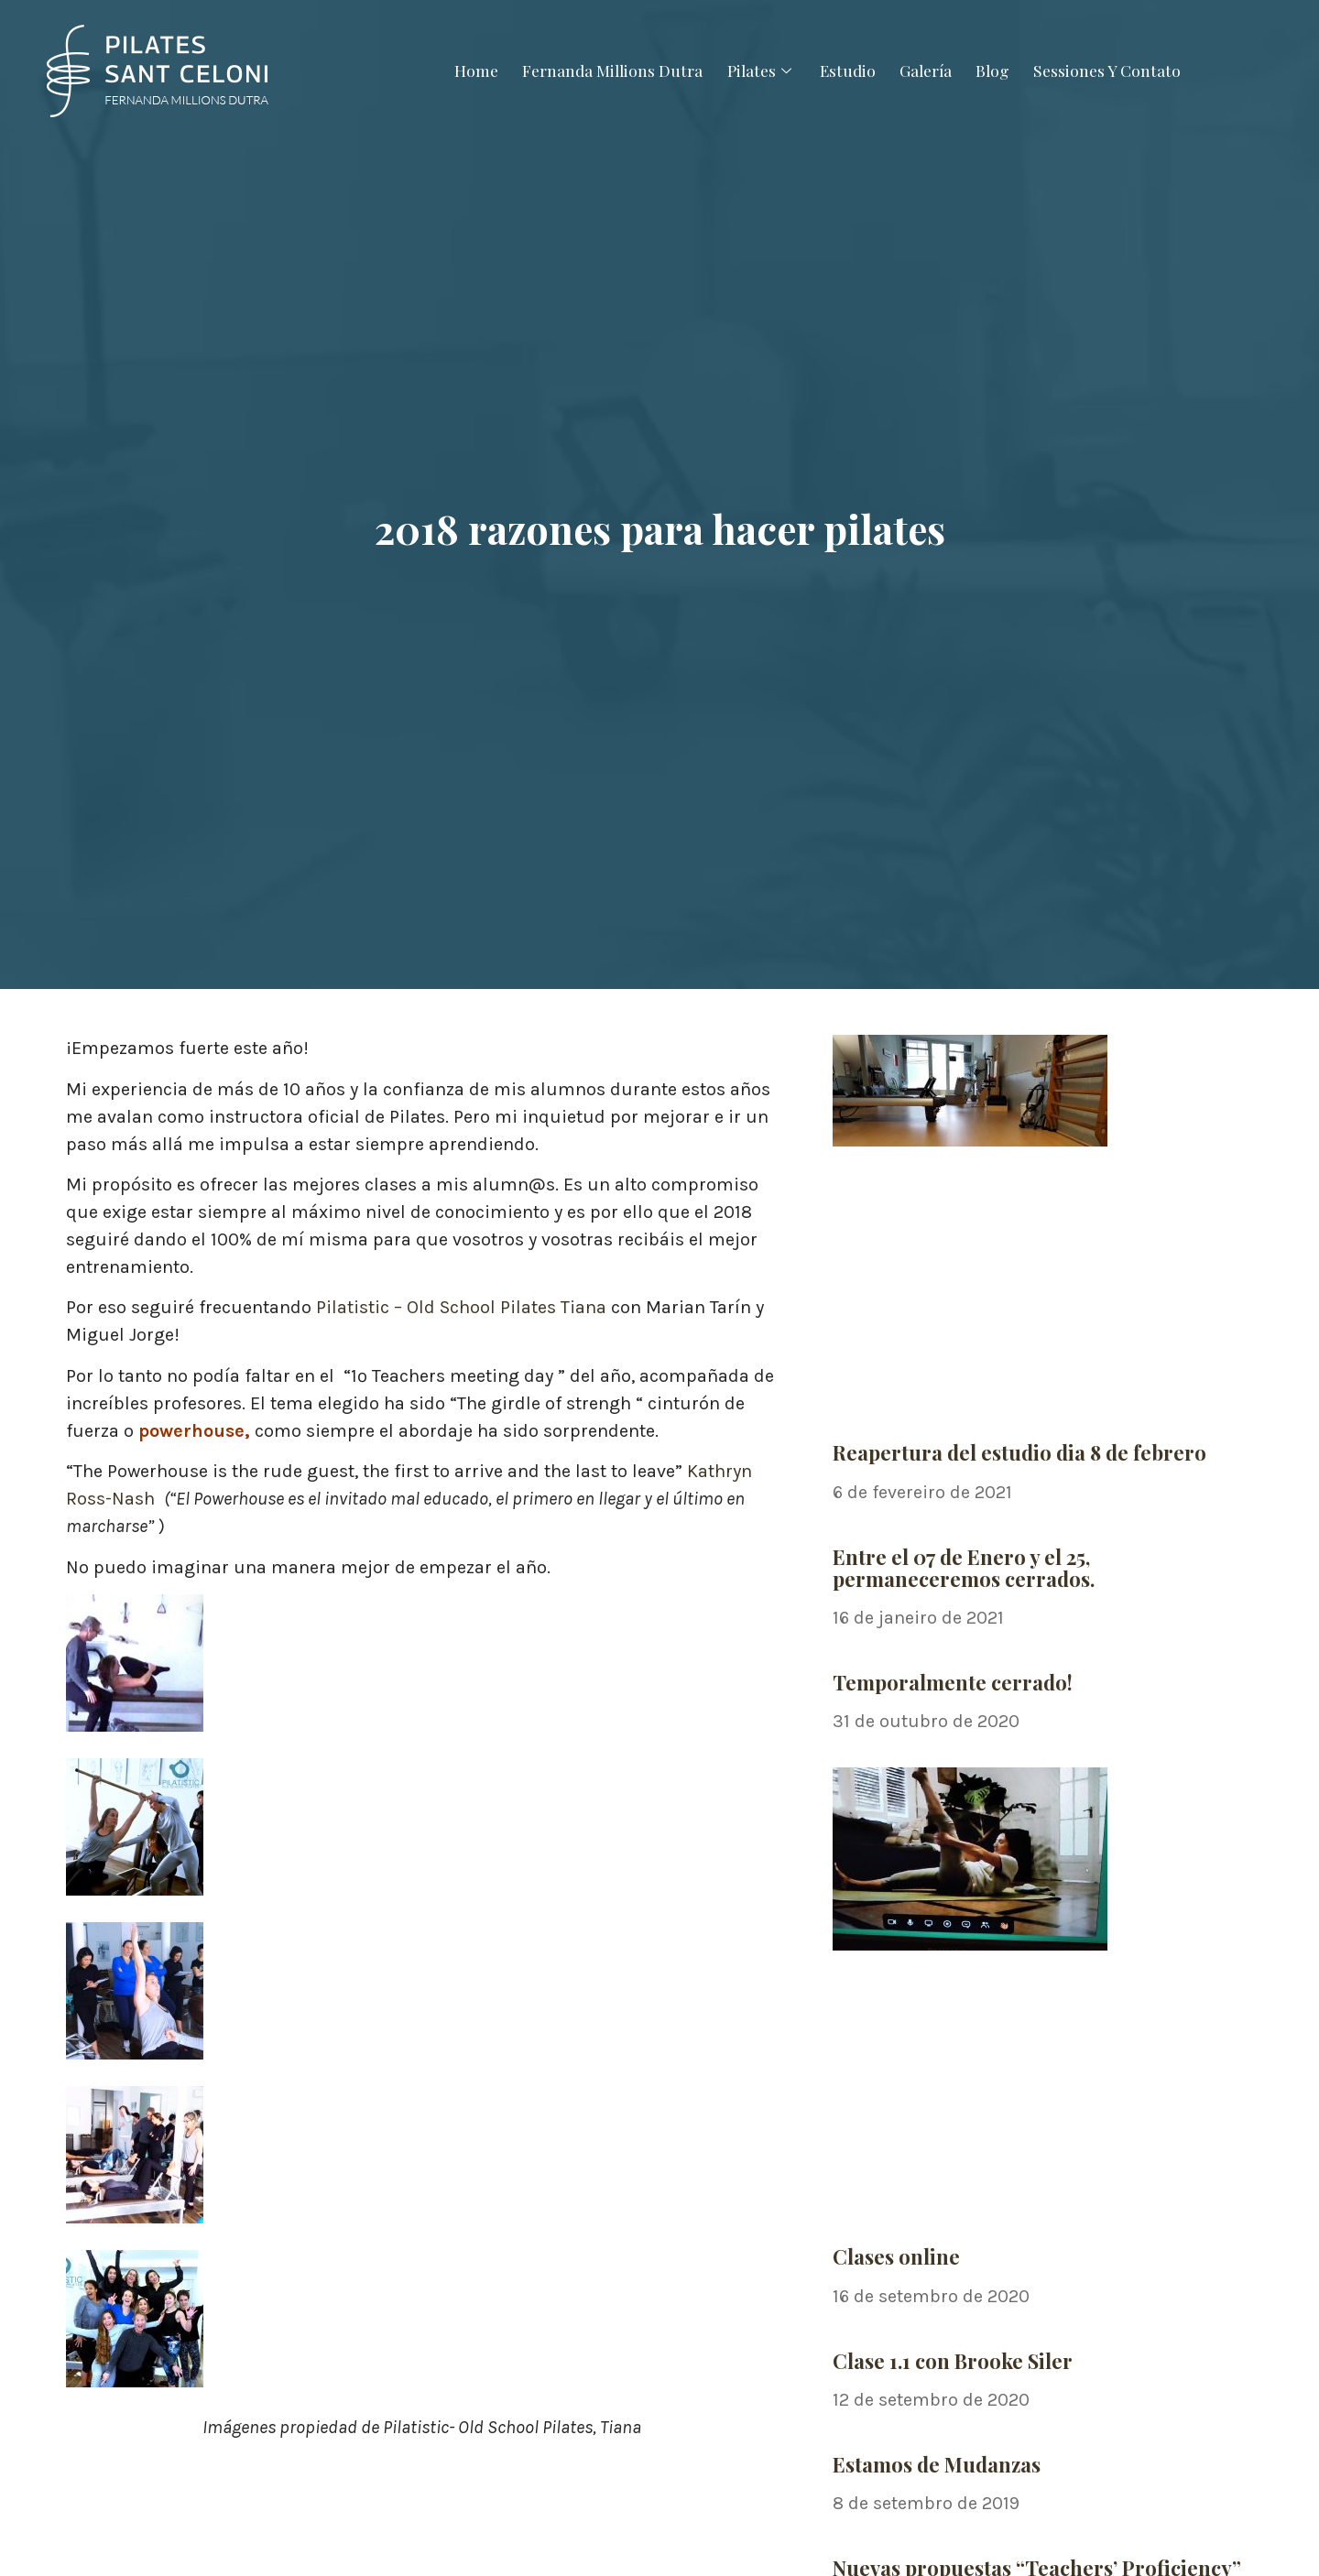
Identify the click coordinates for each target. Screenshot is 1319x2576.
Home (459, 70)
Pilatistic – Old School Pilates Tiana (461, 1307)
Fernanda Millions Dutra (601, 70)
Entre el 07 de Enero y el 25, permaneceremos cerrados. (964, 1567)
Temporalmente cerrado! (953, 1682)
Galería (931, 70)
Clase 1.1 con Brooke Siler (953, 2361)
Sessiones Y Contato (1123, 70)
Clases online (896, 2256)
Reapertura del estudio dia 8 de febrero (1019, 1452)
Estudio (848, 70)
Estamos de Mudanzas (937, 2464)
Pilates (756, 70)
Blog (1004, 70)
